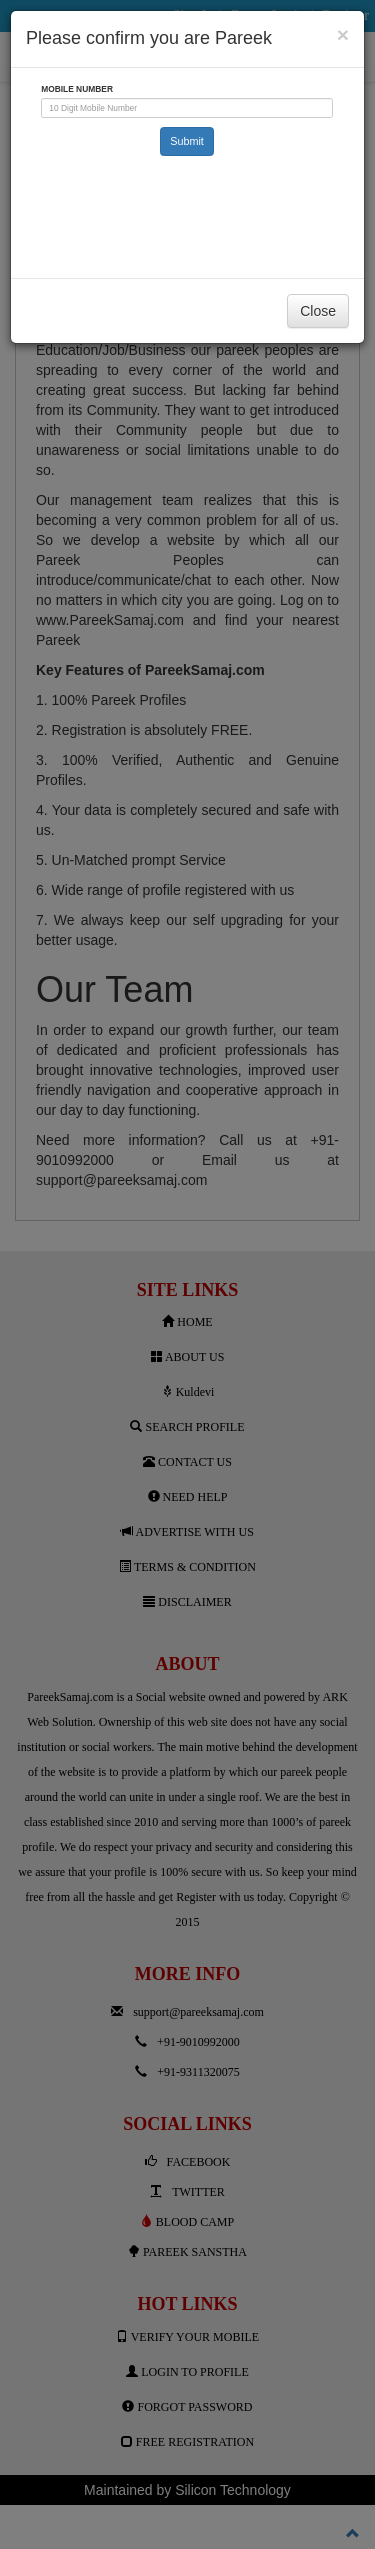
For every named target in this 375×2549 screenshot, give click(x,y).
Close (318, 311)
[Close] (343, 34)
